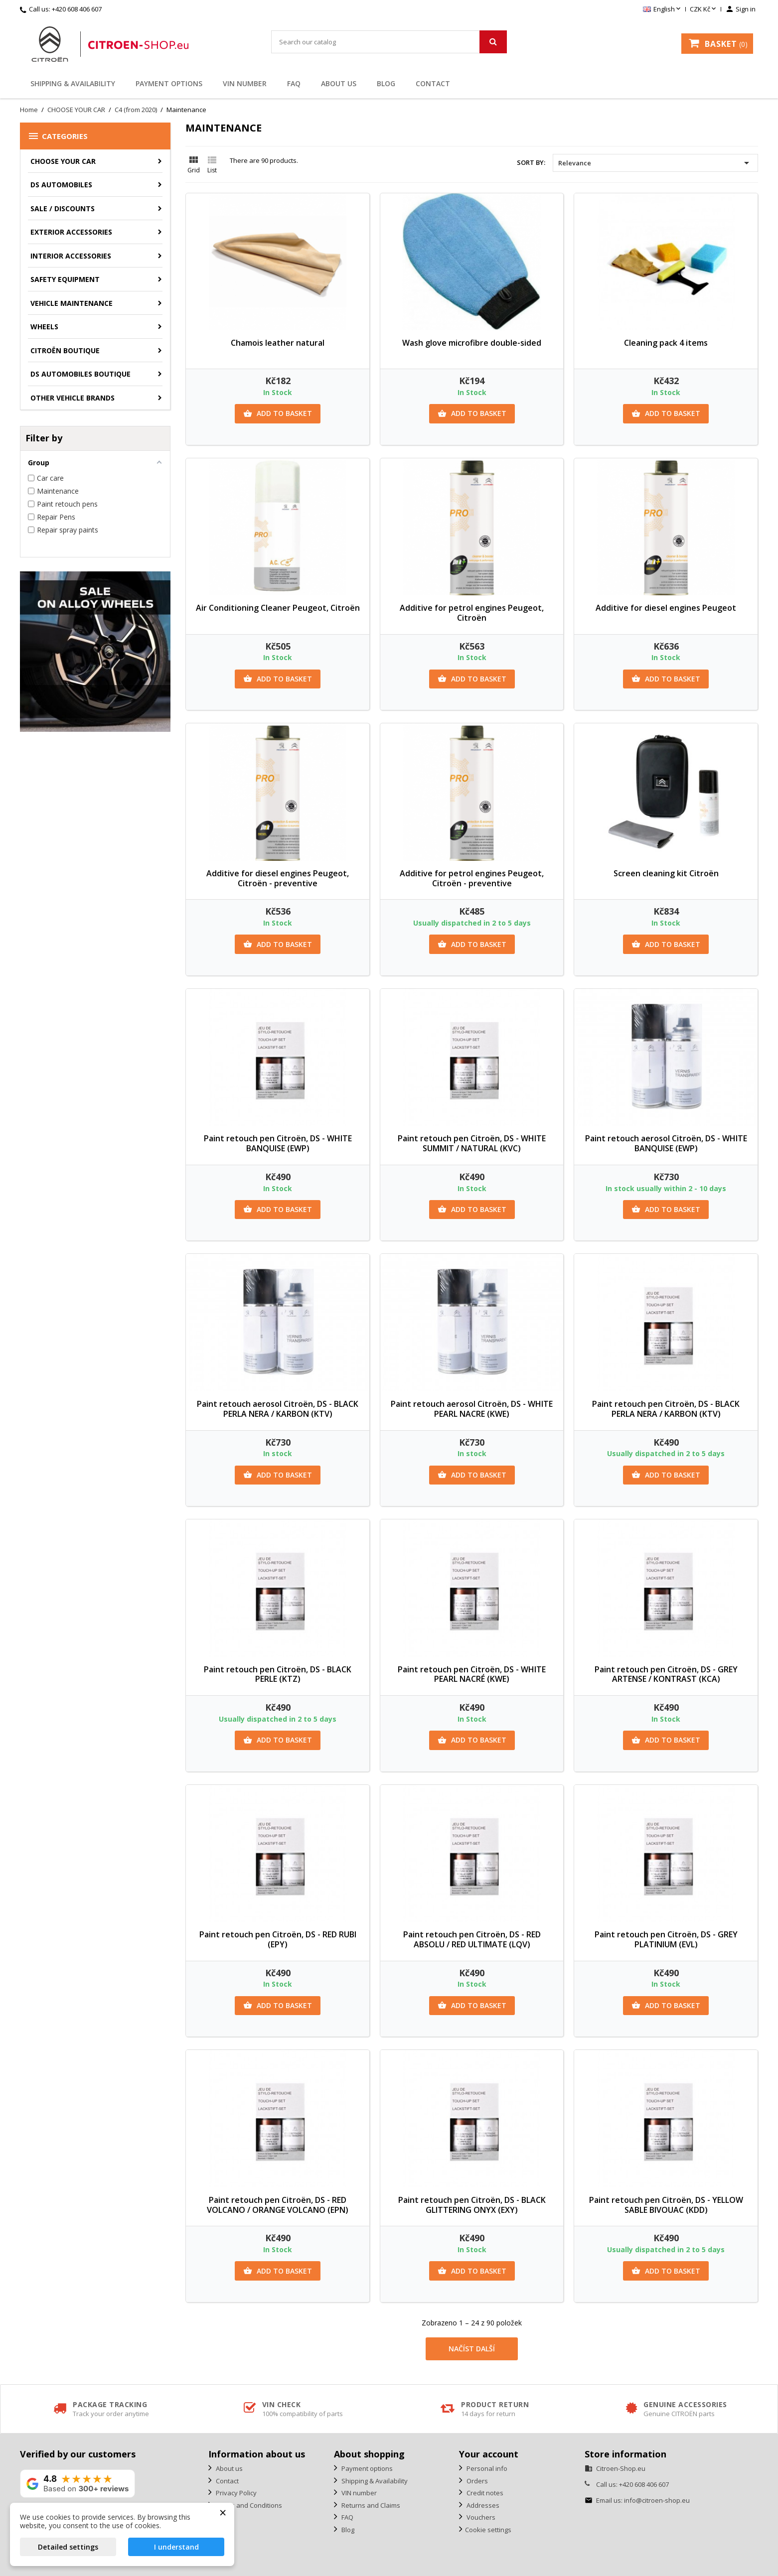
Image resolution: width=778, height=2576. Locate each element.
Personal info (486, 2468)
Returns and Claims (370, 2505)
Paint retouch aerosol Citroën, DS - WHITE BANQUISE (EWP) (666, 1143)
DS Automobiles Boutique (80, 374)
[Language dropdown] (662, 9)
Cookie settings (488, 2529)
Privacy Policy (235, 2492)
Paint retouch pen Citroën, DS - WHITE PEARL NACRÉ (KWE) (472, 1674)
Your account (488, 2454)
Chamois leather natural (277, 342)
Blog (386, 83)
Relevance (655, 163)
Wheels (44, 326)
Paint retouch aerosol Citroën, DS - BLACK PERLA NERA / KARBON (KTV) (277, 1408)
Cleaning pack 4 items (666, 342)
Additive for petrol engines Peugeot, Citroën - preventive (472, 878)
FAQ (294, 83)
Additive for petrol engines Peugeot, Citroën (472, 612)
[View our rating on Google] (77, 2483)
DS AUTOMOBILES (61, 184)
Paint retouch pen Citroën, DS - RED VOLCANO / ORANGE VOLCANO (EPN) (277, 2204)
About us (338, 83)
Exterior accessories (71, 232)
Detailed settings (68, 2547)
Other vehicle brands (72, 398)
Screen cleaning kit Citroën (666, 873)
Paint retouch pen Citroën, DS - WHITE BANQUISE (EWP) (278, 1143)
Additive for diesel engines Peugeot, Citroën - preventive (277, 878)
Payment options (169, 83)
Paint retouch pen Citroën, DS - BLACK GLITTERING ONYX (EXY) (472, 2204)
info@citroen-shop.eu (657, 2500)
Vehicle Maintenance (71, 303)
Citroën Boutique (65, 350)
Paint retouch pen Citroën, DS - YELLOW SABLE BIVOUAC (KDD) (666, 2204)
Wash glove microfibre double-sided (471, 342)
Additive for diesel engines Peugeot (666, 607)
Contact (433, 83)
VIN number (245, 83)
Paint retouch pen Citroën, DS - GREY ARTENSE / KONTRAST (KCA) (666, 1674)
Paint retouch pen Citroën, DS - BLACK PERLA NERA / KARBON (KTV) (666, 1408)
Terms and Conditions (248, 2505)
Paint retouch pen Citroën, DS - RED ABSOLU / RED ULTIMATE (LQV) (472, 1939)
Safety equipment (65, 279)
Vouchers (480, 2517)
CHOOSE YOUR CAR (63, 161)
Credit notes (484, 2492)
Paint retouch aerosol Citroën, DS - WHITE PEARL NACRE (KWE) (472, 1408)
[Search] (389, 41)
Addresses (482, 2505)
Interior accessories (70, 256)
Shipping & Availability (72, 83)
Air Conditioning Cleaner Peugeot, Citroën (278, 607)
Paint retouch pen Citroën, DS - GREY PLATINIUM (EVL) (666, 1939)
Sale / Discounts (62, 208)
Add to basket (277, 413)
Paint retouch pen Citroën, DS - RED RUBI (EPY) (277, 1939)
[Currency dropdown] (704, 9)
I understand (176, 2547)
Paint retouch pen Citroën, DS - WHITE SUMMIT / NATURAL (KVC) (472, 1143)
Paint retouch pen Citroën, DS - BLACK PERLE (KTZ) (277, 1674)
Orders (476, 2480)
